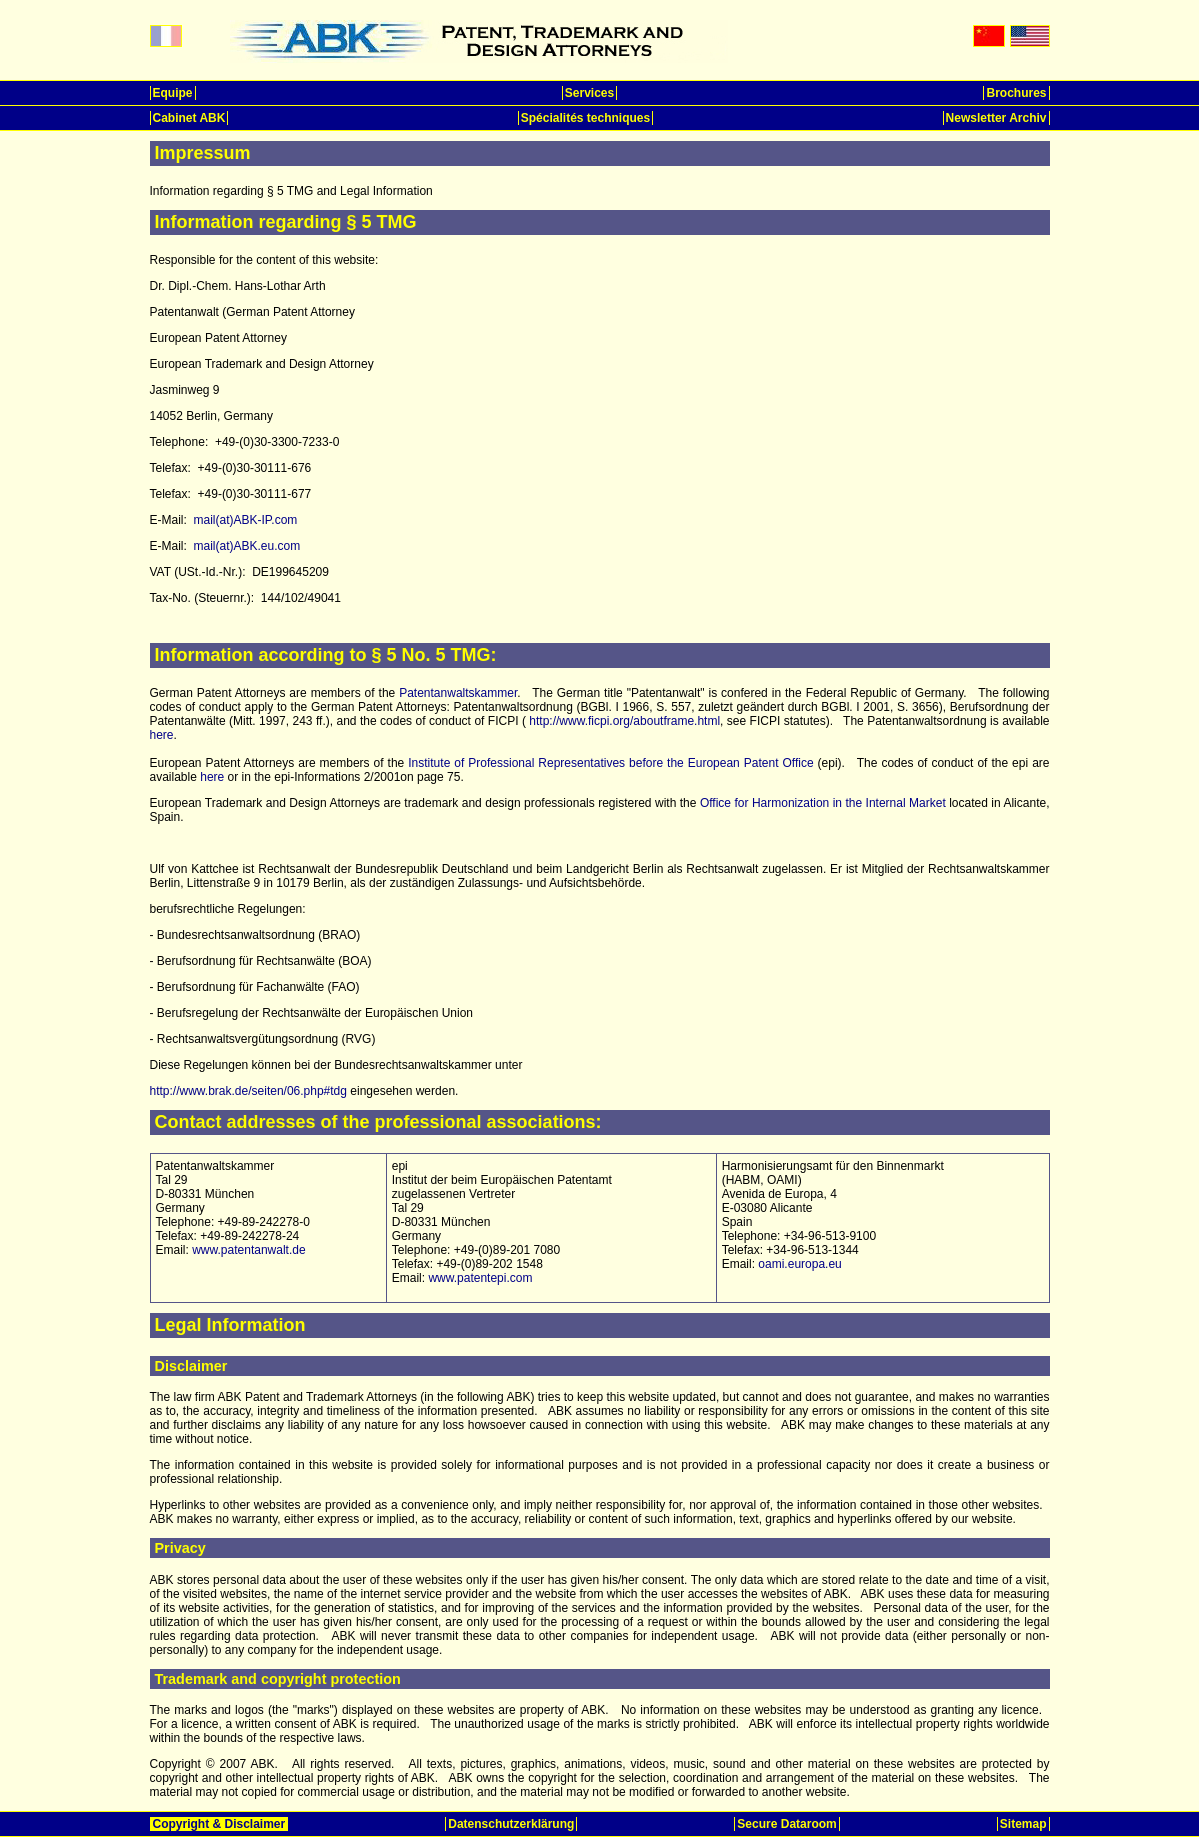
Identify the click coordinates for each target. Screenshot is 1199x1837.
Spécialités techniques (585, 118)
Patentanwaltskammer (458, 693)
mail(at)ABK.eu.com (247, 546)
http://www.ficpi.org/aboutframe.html (624, 721)
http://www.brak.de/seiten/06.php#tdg (248, 1091)
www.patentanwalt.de (248, 1250)
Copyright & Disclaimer (219, 1824)
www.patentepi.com (480, 1278)
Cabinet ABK (189, 118)
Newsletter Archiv (996, 118)
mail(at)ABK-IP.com (246, 520)
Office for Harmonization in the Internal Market (823, 803)
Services (589, 93)
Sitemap (1023, 1824)
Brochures (1016, 93)
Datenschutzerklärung (511, 1824)
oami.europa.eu (799, 1264)
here (162, 735)
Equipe (173, 93)
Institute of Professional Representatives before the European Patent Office (610, 763)
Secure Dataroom (786, 1824)
